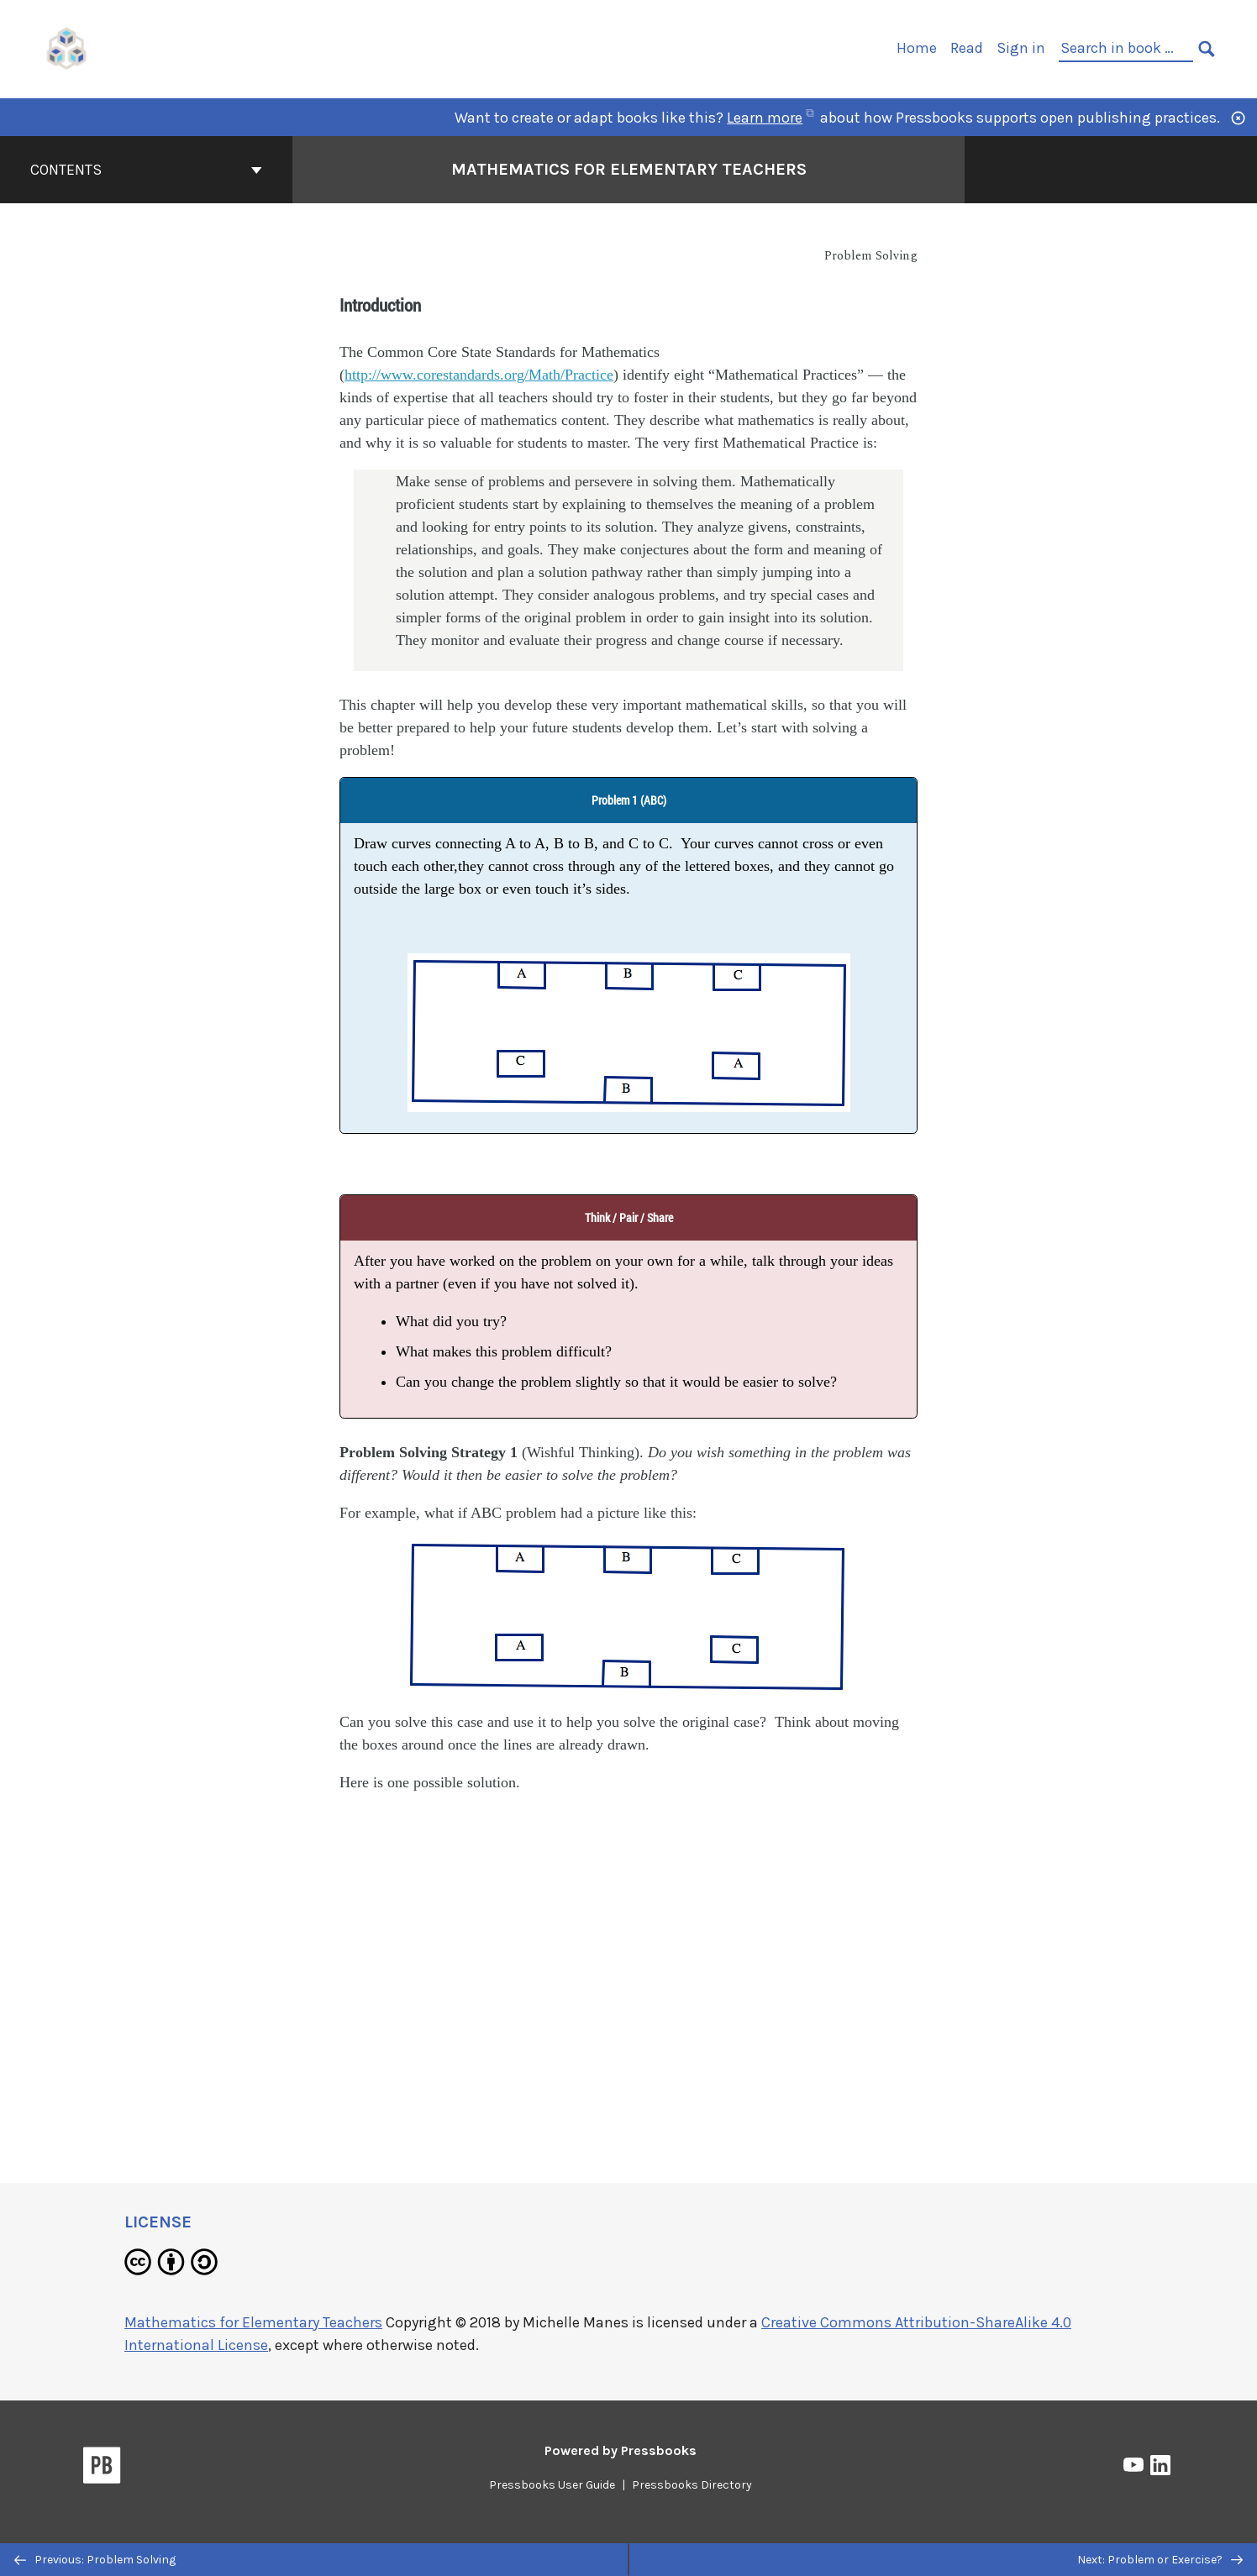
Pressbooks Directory (692, 2485)
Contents (146, 169)
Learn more (770, 117)
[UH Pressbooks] (67, 47)
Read (966, 48)
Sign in (1021, 48)
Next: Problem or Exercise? (1160, 2559)
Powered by (620, 2450)
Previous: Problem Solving (95, 2559)
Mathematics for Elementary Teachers (253, 2322)
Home (917, 48)
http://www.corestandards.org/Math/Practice (478, 374)
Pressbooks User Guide (552, 2485)
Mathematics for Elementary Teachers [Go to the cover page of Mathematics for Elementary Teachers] (629, 169)
